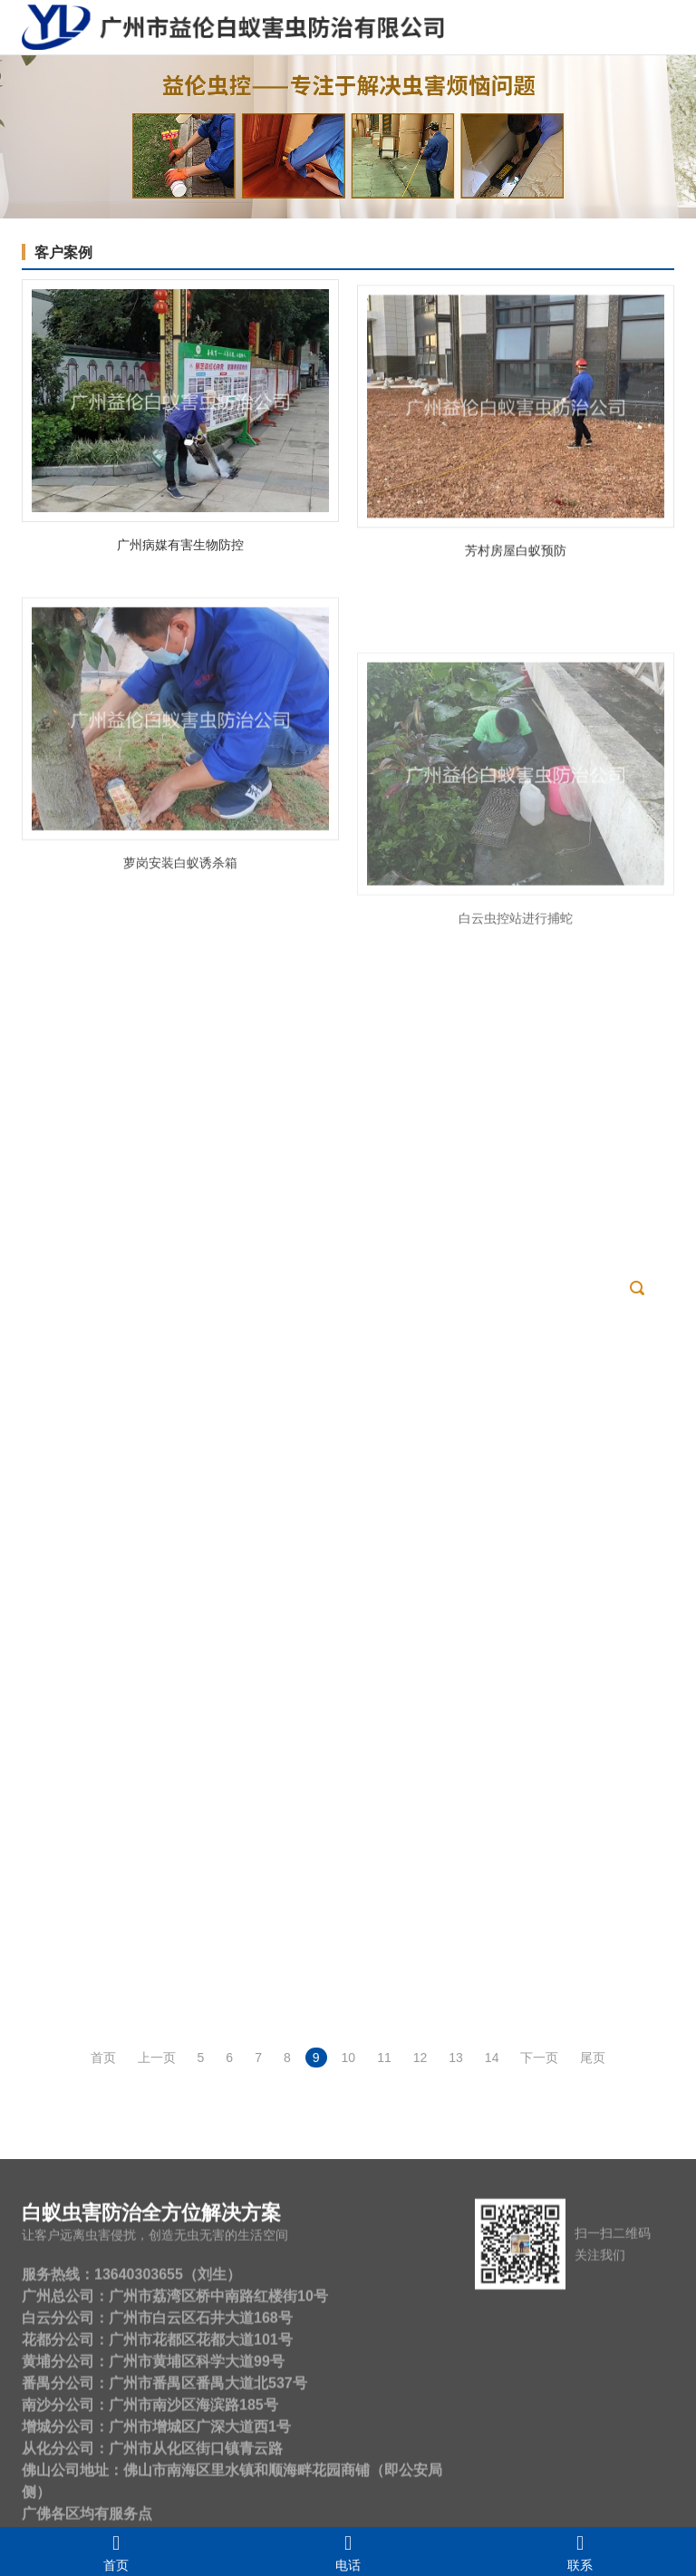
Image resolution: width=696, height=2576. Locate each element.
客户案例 (63, 252)
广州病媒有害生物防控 (180, 564)
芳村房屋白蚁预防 (515, 606)
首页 (116, 2552)
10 (349, 2057)
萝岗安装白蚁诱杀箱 (180, 982)
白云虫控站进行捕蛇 (516, 1100)
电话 (348, 2552)
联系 (580, 2552)
